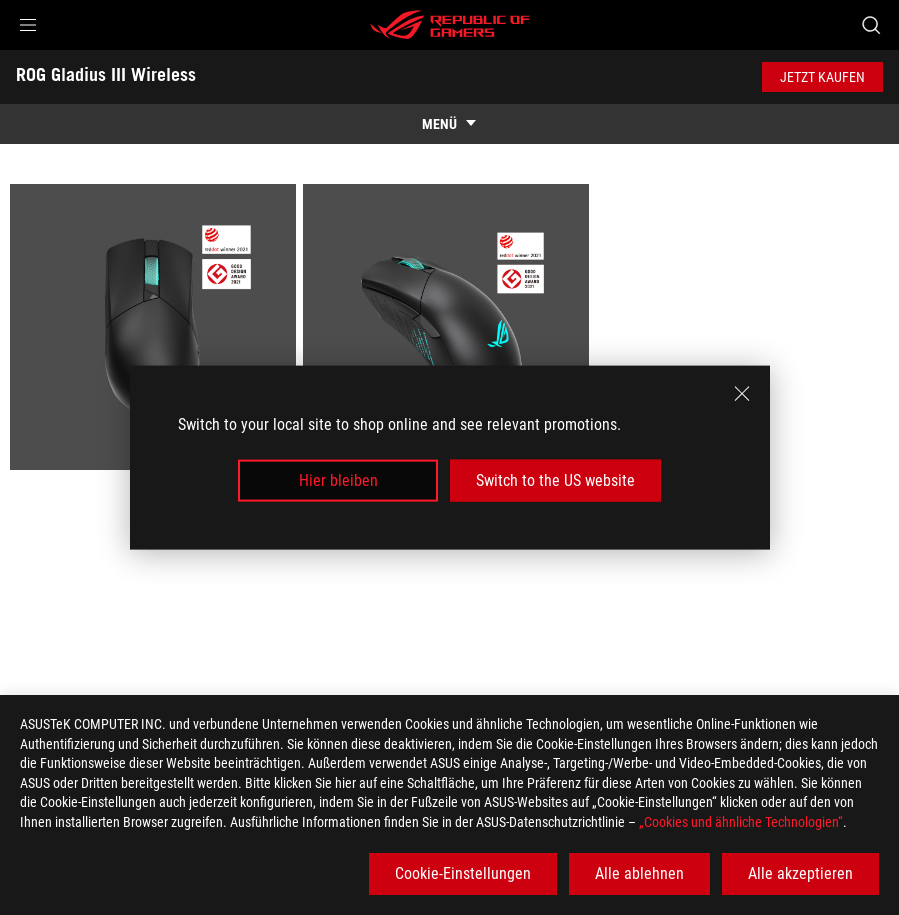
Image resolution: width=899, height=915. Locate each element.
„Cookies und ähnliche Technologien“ (741, 822)
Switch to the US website (555, 480)
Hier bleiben (338, 480)
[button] (28, 25)
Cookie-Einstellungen (463, 873)
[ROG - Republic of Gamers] (450, 25)
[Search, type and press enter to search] (871, 25)
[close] (742, 393)
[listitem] (156, 330)
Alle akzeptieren (800, 873)
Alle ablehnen (639, 873)
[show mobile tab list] (449, 124)
